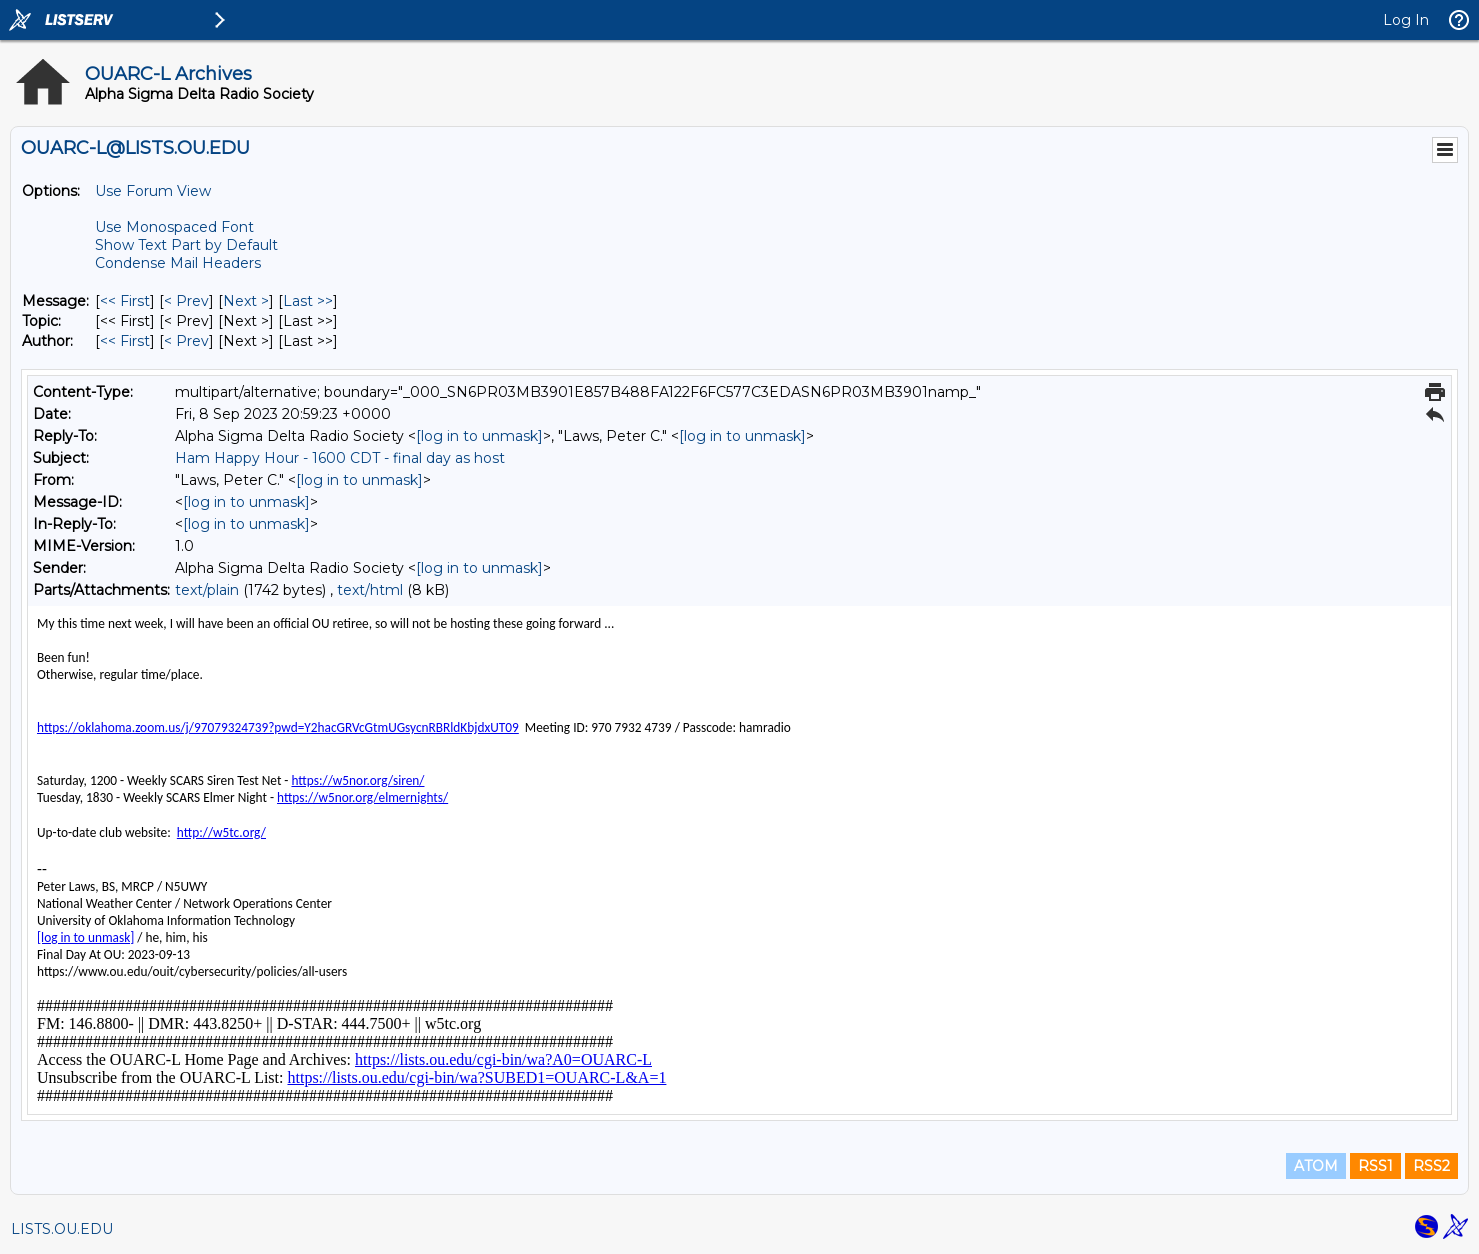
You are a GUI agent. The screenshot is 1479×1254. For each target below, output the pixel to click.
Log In (1406, 20)
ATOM (1316, 1166)
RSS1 (1375, 1166)
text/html (370, 590)
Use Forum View (153, 191)
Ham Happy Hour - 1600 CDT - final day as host (340, 458)
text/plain (207, 590)
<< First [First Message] (125, 301)
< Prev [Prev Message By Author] (186, 341)
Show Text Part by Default (186, 245)
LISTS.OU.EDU (62, 1229)
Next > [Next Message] (246, 301)
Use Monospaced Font (174, 227)
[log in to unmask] (479, 436)
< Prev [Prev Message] (186, 301)
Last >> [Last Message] (308, 301)
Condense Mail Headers (178, 263)
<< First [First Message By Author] (125, 341)
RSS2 (1431, 1166)
